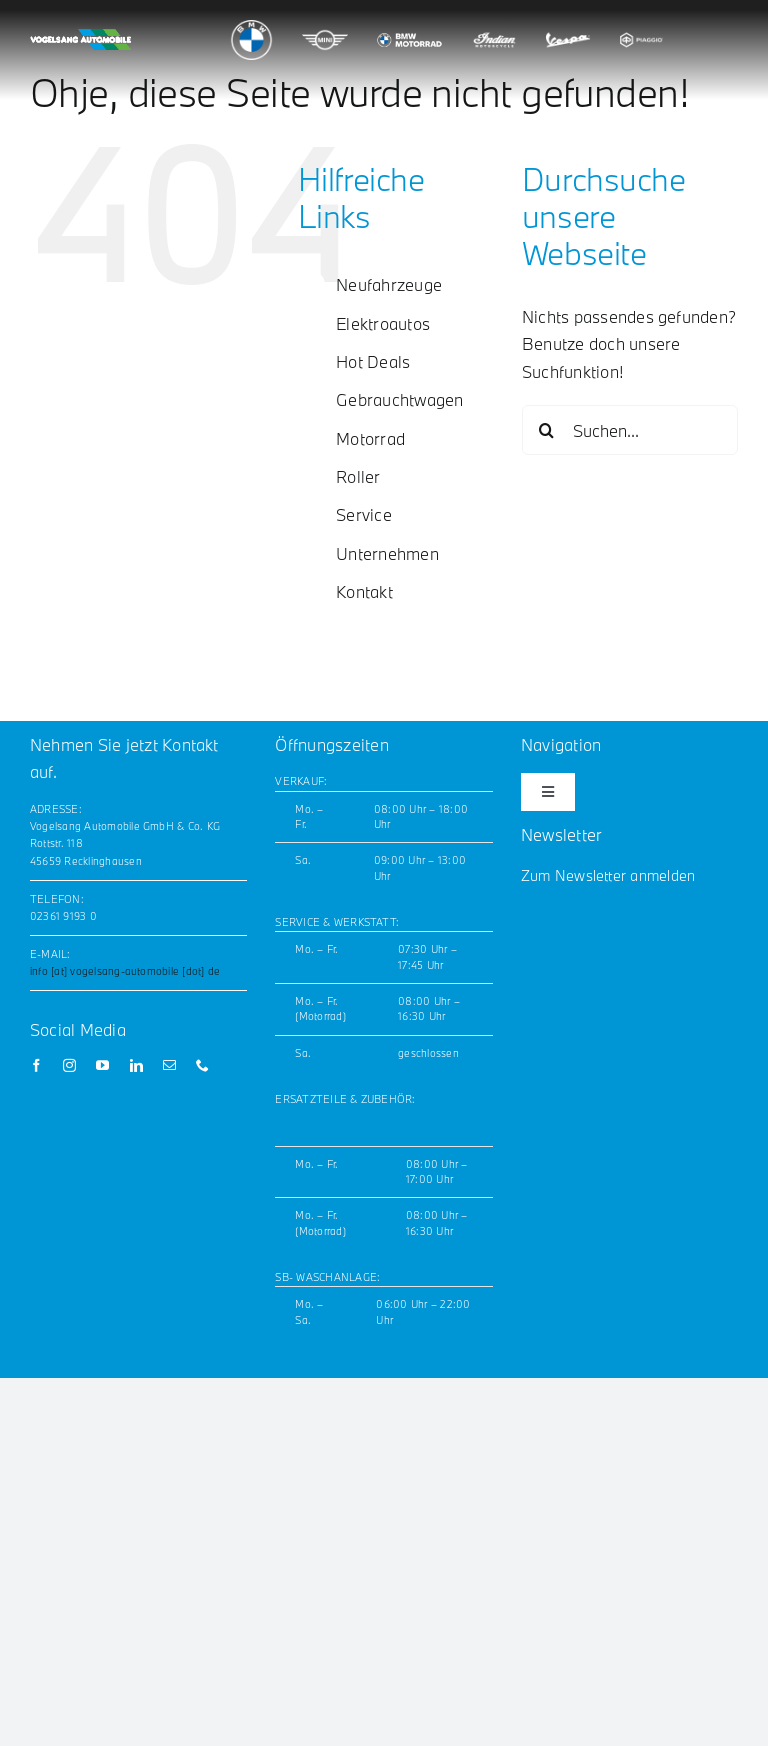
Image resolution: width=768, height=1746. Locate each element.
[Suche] (547, 430)
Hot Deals (373, 361)
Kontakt (364, 591)
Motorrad (370, 438)
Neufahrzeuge (389, 284)
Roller (358, 476)
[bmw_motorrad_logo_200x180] (409, 17)
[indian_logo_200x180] (494, 27)
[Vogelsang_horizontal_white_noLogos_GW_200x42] (80, 36)
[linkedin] (136, 1065)
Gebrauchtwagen (399, 399)
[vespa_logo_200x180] (567, 27)
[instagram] (69, 1065)
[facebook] (36, 1065)
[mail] (169, 1065)
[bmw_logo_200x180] (251, 27)
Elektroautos (383, 323)
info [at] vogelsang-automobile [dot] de (125, 971)
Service (364, 514)
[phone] (202, 1065)
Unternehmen (387, 553)
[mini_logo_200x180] (324, 27)
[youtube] (102, 1065)
